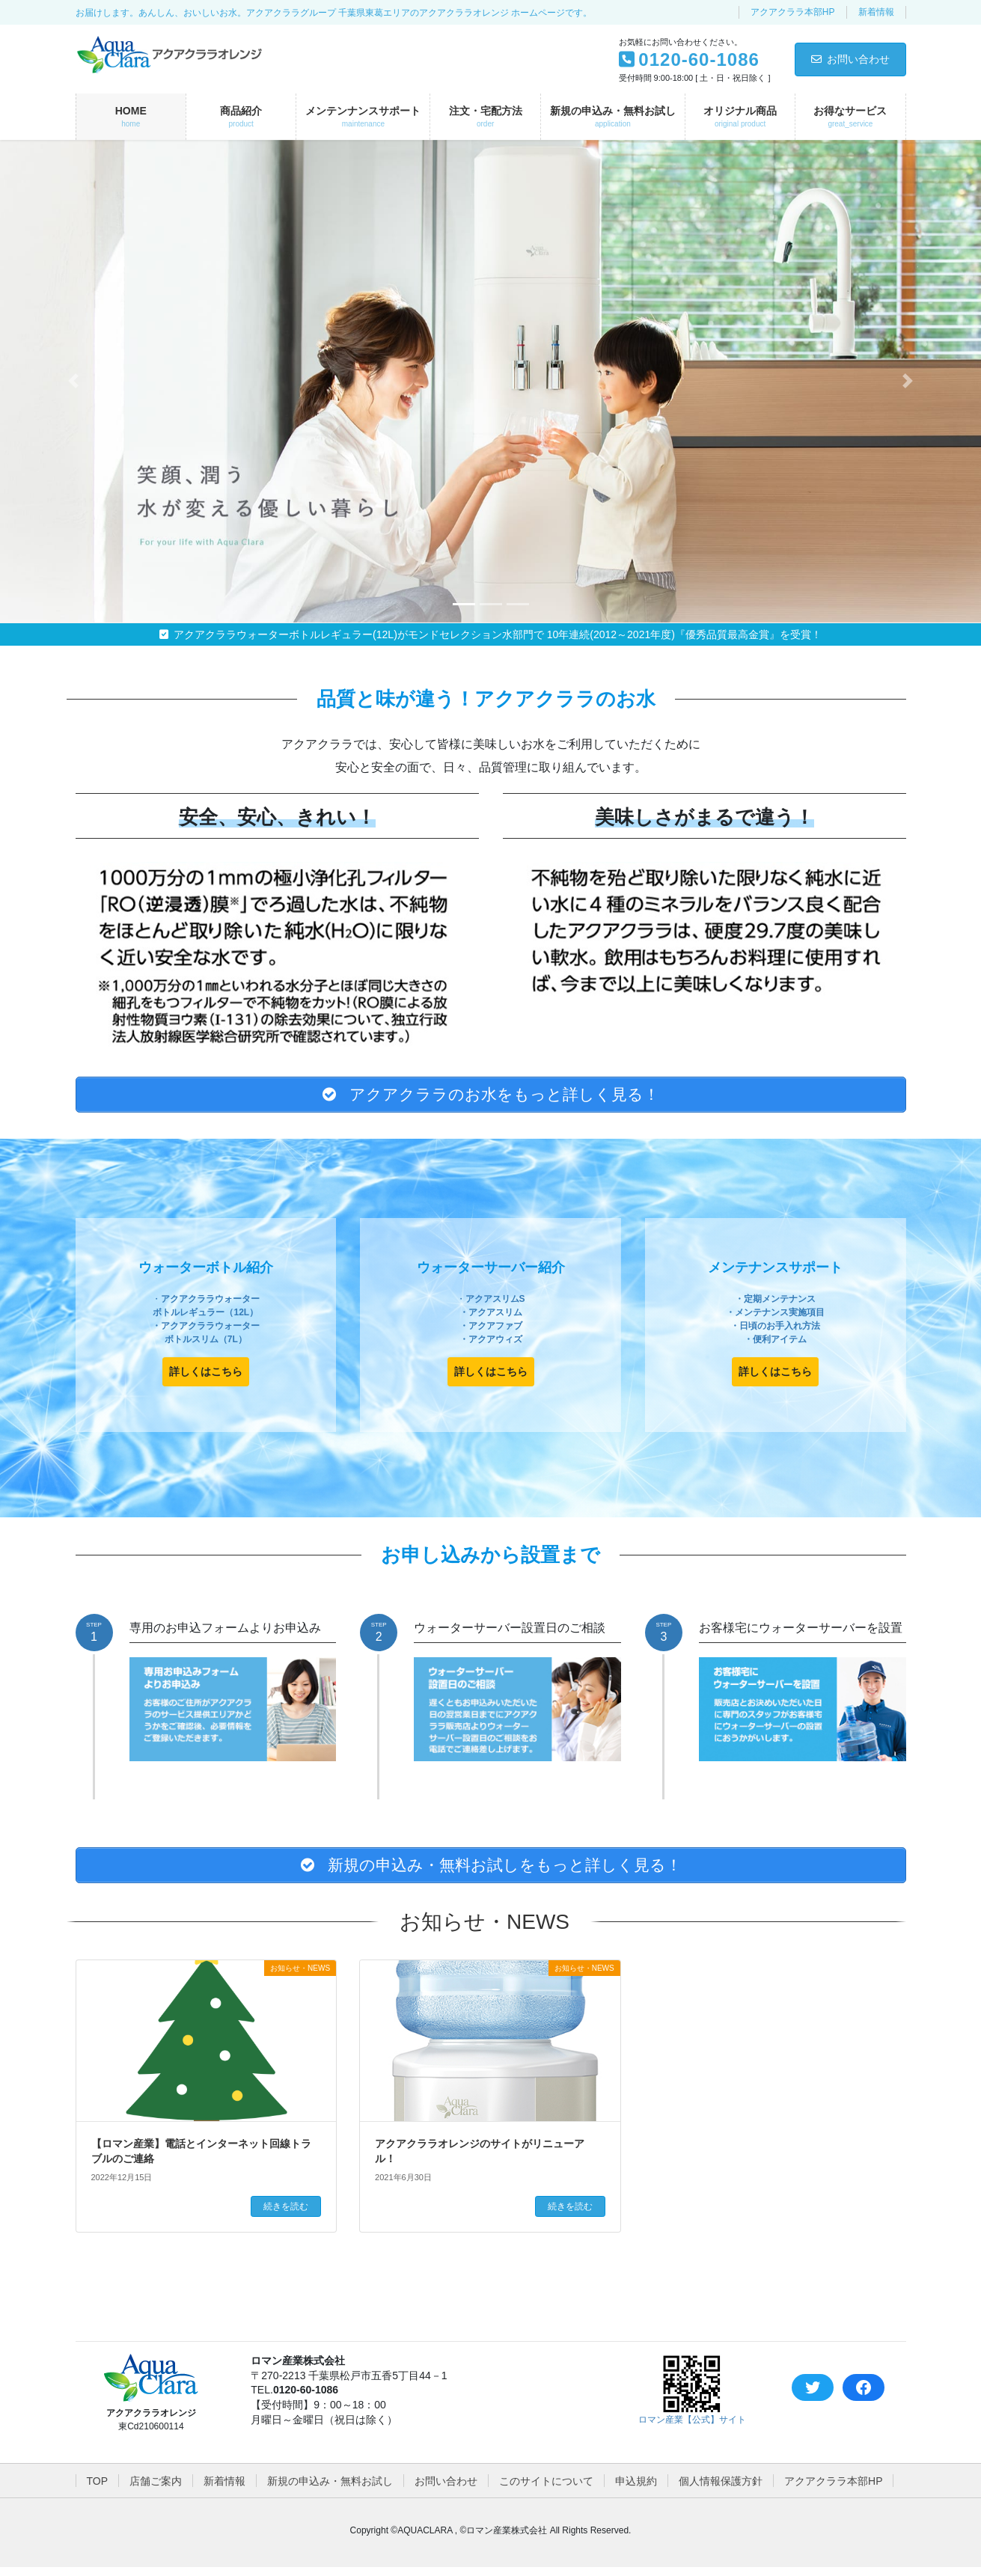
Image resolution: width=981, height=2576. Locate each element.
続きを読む (285, 2215)
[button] (73, 381)
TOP (98, 2490)
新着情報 (876, 12)
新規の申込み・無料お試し (330, 2490)
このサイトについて (546, 2490)
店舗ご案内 (155, 2490)
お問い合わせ (850, 59)
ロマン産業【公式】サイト (692, 2428)
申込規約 (636, 2490)
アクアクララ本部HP (793, 12)
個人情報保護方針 (721, 2490)
